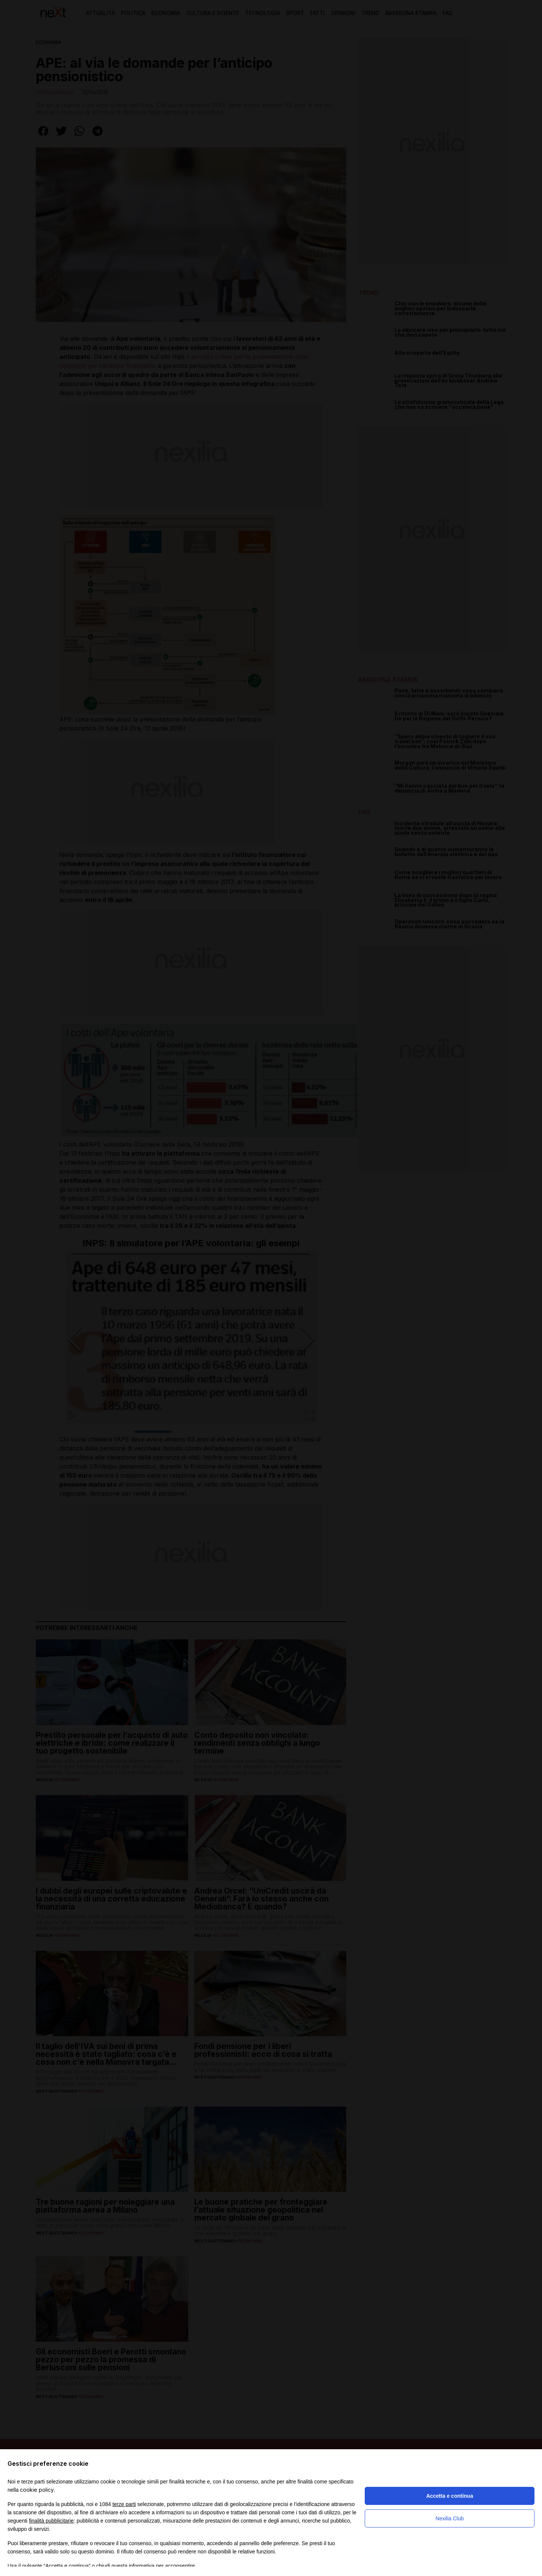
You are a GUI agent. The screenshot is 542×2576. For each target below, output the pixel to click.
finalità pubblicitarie (51, 2521)
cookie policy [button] (37, 2489)
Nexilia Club (449, 2518)
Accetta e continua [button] (449, 2496)
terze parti (124, 2504)
